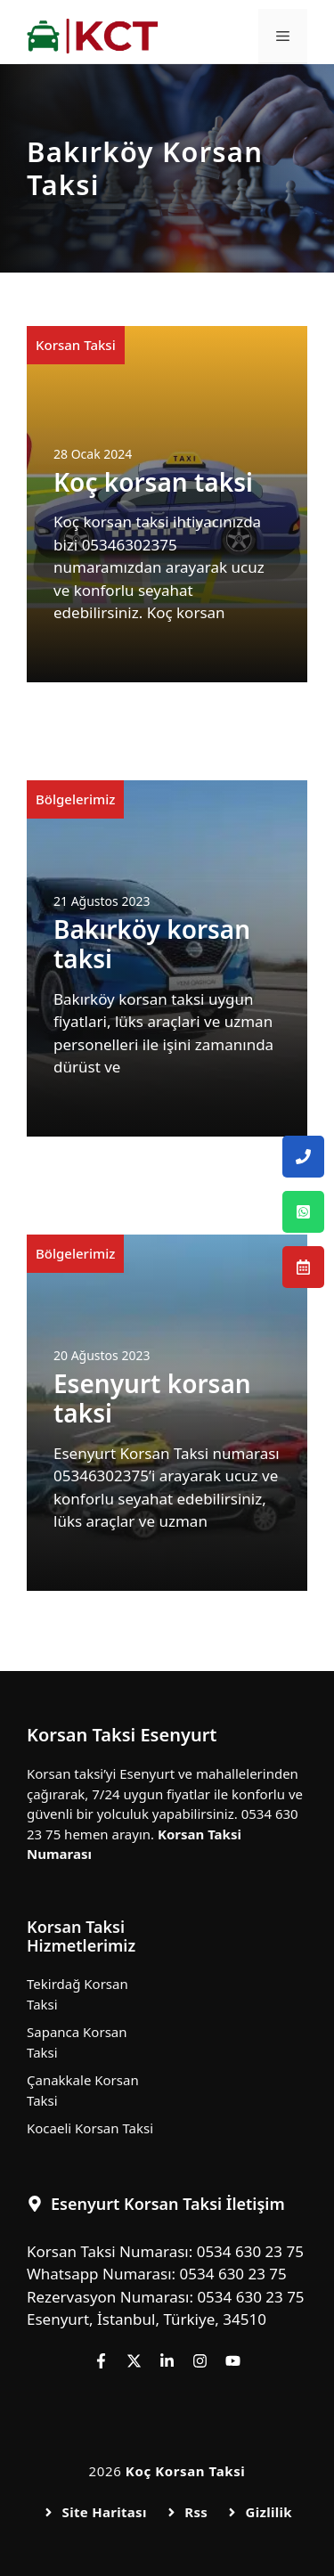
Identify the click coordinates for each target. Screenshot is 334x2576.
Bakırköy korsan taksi (151, 944)
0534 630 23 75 (250, 2251)
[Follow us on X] (134, 2360)
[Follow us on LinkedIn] (167, 2360)
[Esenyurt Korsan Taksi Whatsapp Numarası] (303, 1212)
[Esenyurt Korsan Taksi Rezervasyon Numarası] (303, 1267)
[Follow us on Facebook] (101, 2360)
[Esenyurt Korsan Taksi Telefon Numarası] (303, 1157)
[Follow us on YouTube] (232, 2360)
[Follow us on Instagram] (200, 2360)
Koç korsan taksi (153, 482)
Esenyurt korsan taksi (152, 1398)
